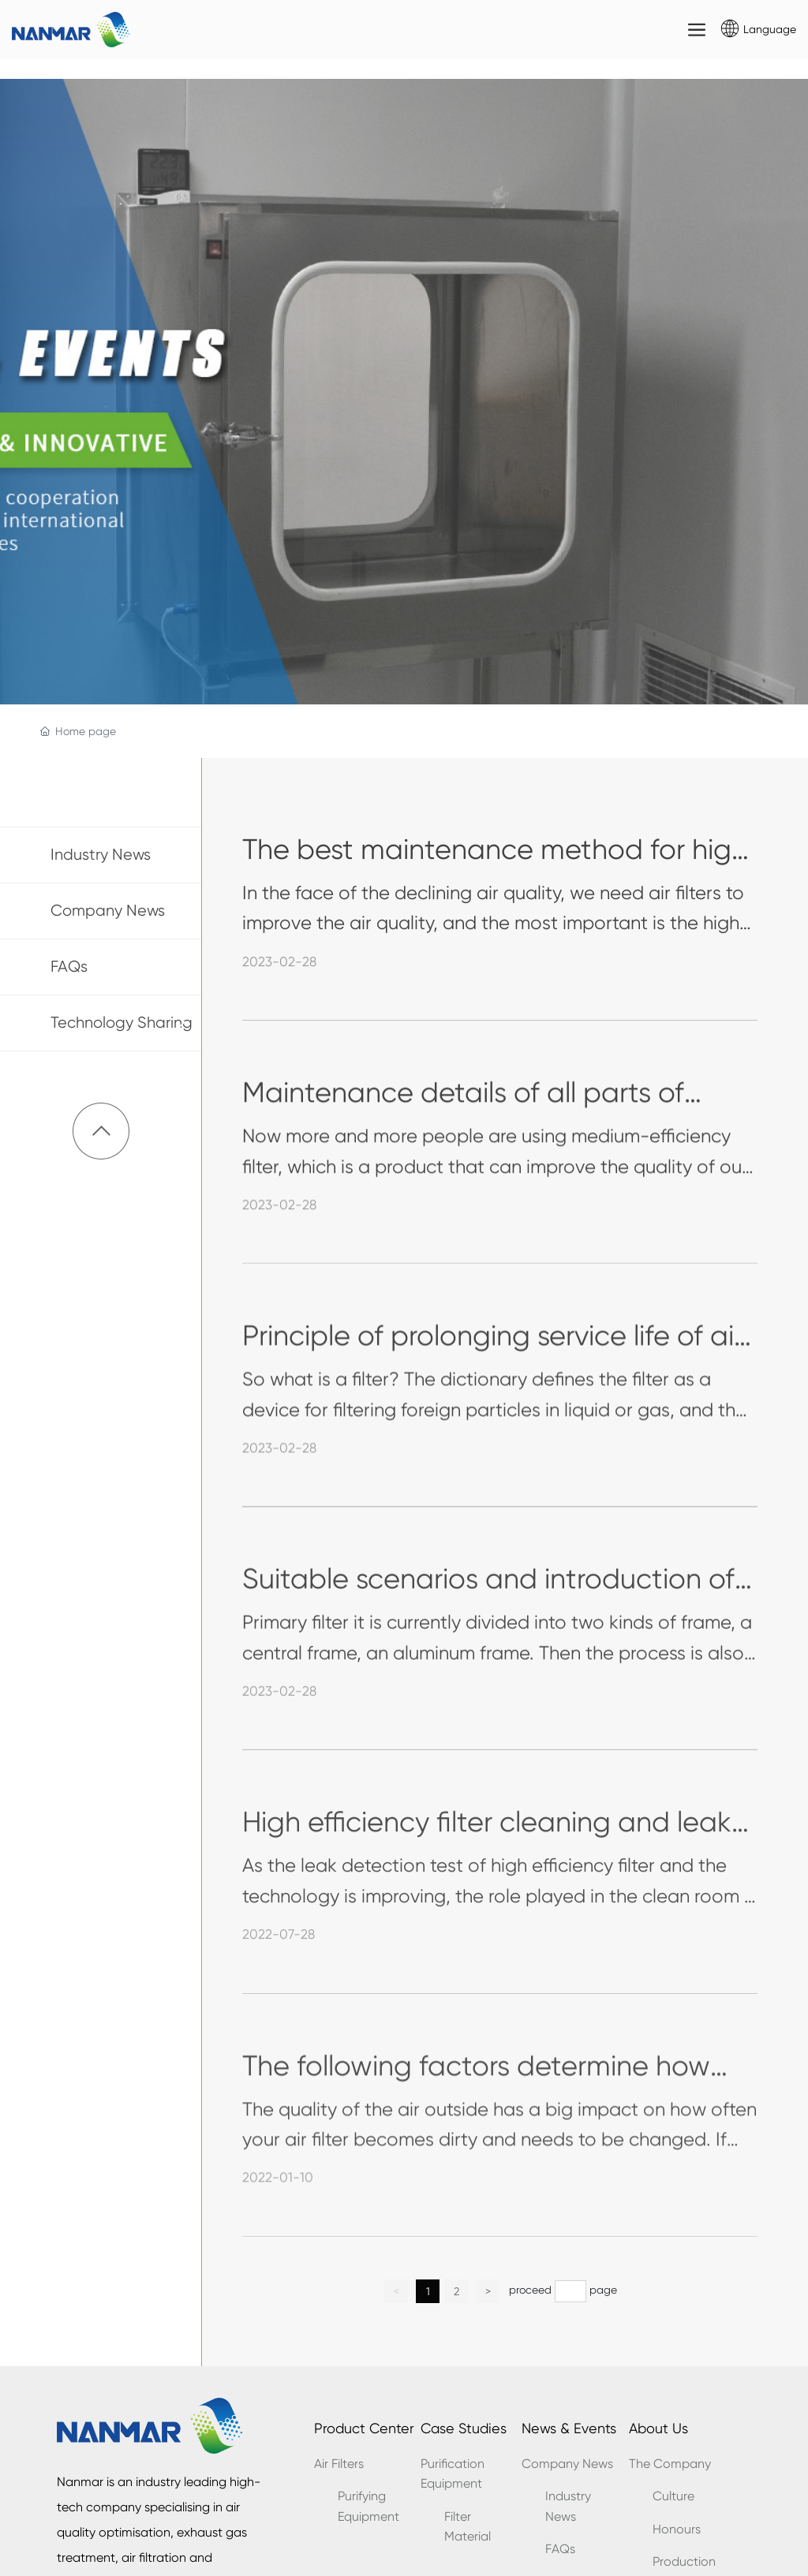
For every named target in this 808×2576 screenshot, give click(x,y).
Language (769, 29)
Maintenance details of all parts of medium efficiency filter (463, 1114)
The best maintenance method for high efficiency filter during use (494, 871)
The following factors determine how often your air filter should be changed (489, 2088)
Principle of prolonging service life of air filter (492, 1357)
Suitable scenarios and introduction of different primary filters (488, 1601)
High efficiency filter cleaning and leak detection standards (486, 1844)
